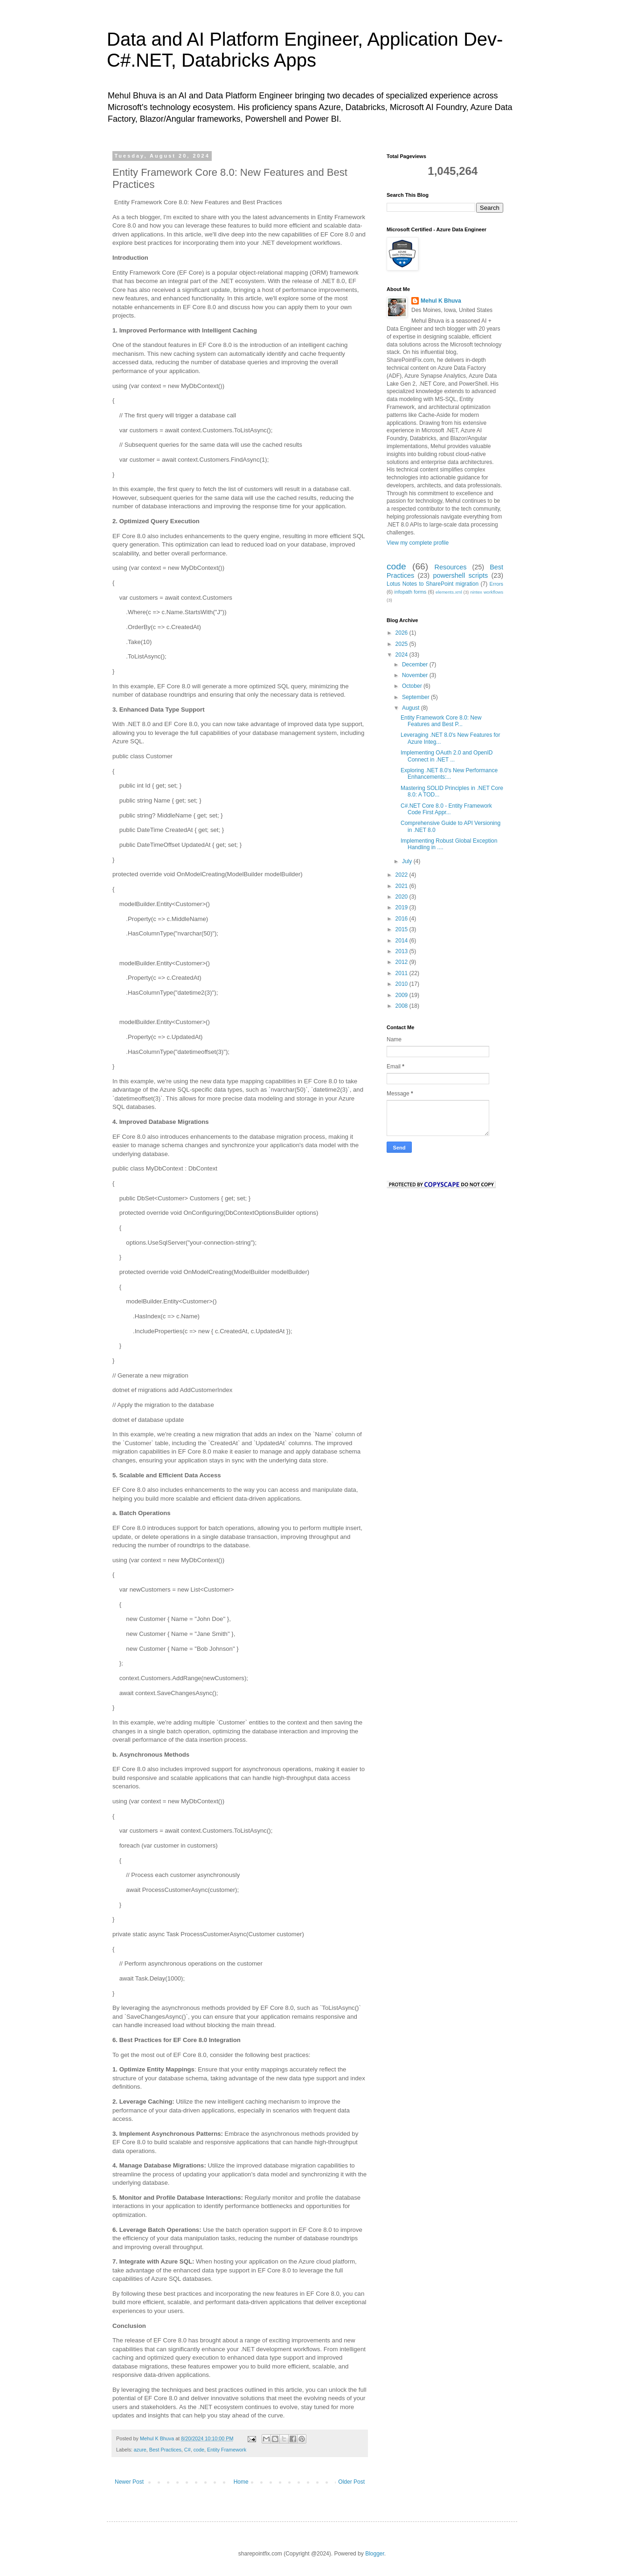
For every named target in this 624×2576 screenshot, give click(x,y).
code (199, 2449)
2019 (402, 907)
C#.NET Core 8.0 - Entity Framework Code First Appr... (446, 809)
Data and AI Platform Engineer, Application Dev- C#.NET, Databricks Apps (305, 49)
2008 (402, 1006)
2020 (402, 896)
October (412, 686)
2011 (402, 973)
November (416, 675)
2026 (402, 633)
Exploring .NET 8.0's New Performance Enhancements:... (449, 773)
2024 (402, 654)
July (408, 861)
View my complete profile (418, 543)
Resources (451, 567)
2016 (402, 918)
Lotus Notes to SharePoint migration (432, 584)
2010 (402, 984)
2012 (402, 962)
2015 (402, 929)
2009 (402, 995)
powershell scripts (460, 575)
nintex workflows (486, 592)
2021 (402, 886)
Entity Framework (226, 2449)
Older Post (351, 2482)
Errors (496, 584)
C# (187, 2449)
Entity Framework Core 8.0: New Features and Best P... (441, 720)
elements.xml (449, 592)
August (411, 708)
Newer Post (129, 2482)
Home (241, 2482)
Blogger (374, 2553)
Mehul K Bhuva (441, 301)
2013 (402, 951)
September (416, 697)
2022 (402, 875)
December (416, 664)
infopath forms (411, 592)
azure (140, 2449)
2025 (402, 644)
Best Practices (165, 2449)
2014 (402, 940)
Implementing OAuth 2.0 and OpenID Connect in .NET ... (446, 755)
